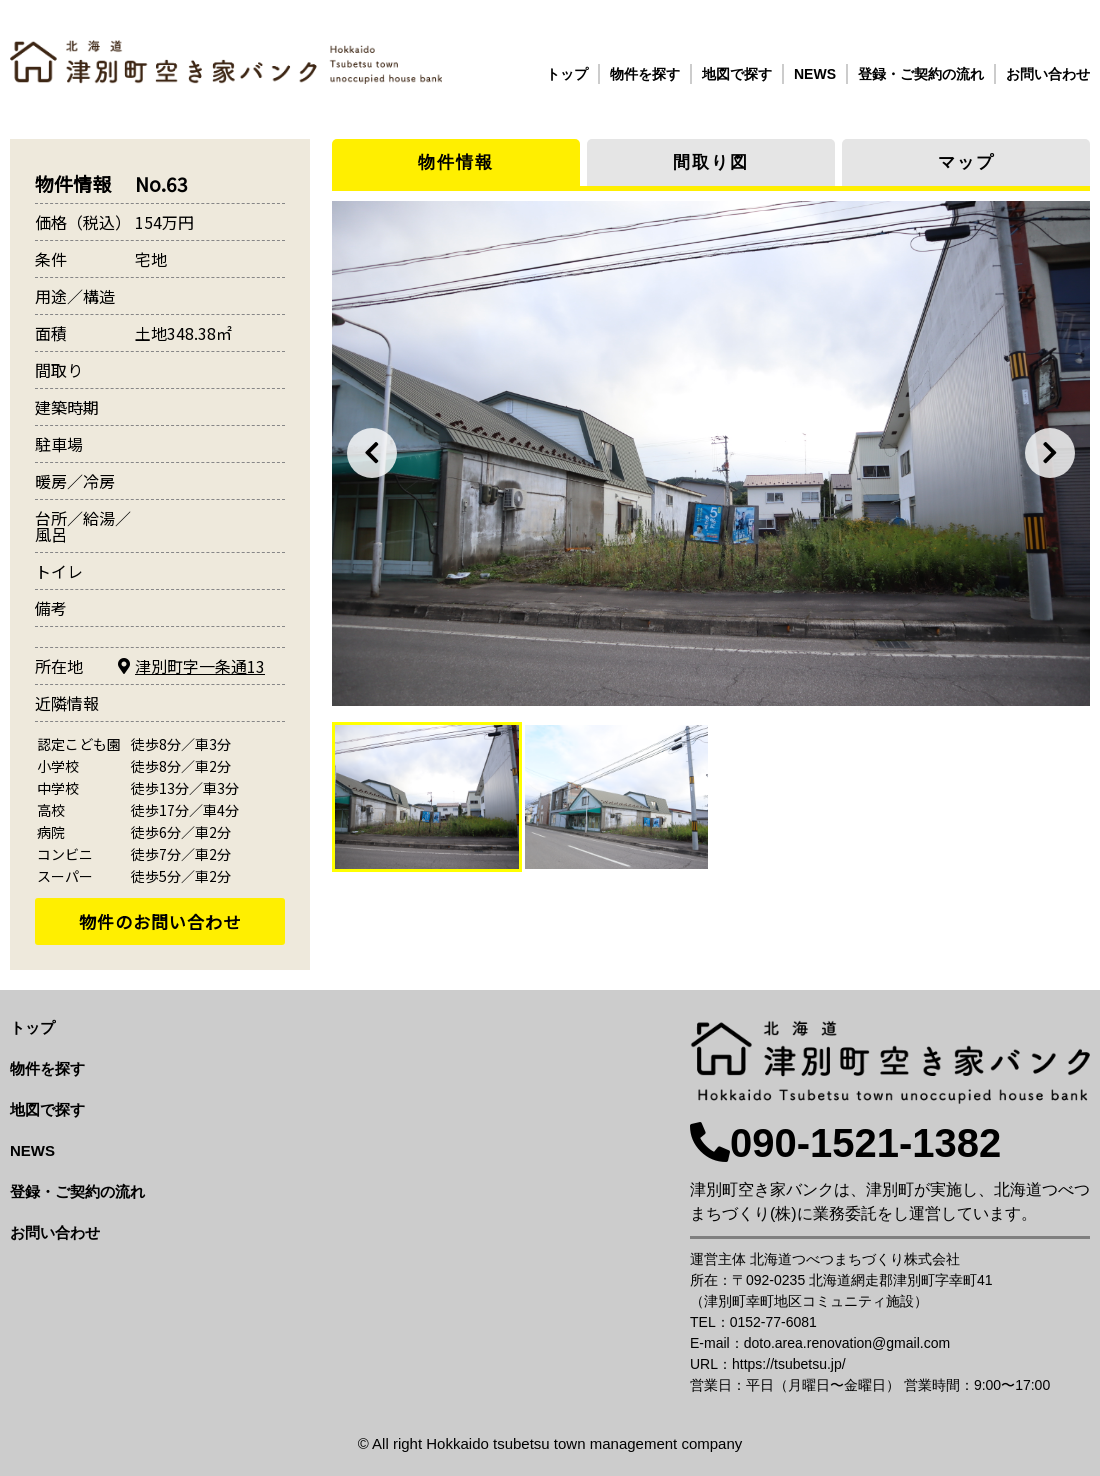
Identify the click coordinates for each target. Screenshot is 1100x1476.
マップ (966, 162)
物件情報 (456, 162)
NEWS (815, 74)
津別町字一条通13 (200, 666)
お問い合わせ (1048, 74)
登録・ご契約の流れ (921, 74)
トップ (567, 74)
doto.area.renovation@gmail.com (847, 1343)
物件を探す (645, 74)
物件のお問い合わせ (160, 921)
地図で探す (737, 74)
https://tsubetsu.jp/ (789, 1364)
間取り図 (711, 162)
